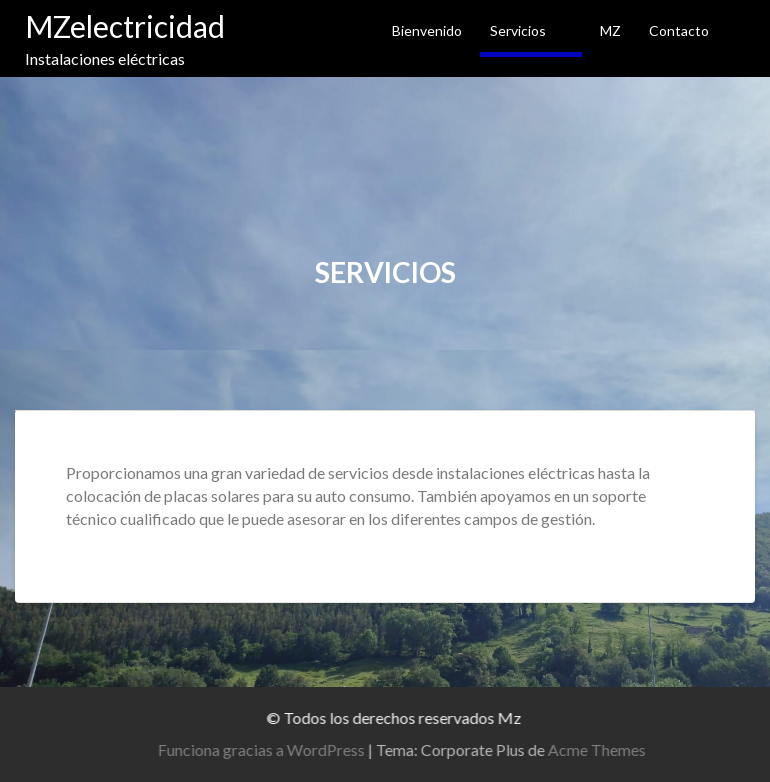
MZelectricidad (125, 26)
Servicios (518, 30)
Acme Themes (602, 749)
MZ (610, 30)
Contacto (679, 30)
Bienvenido (427, 30)
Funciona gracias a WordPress (266, 749)
